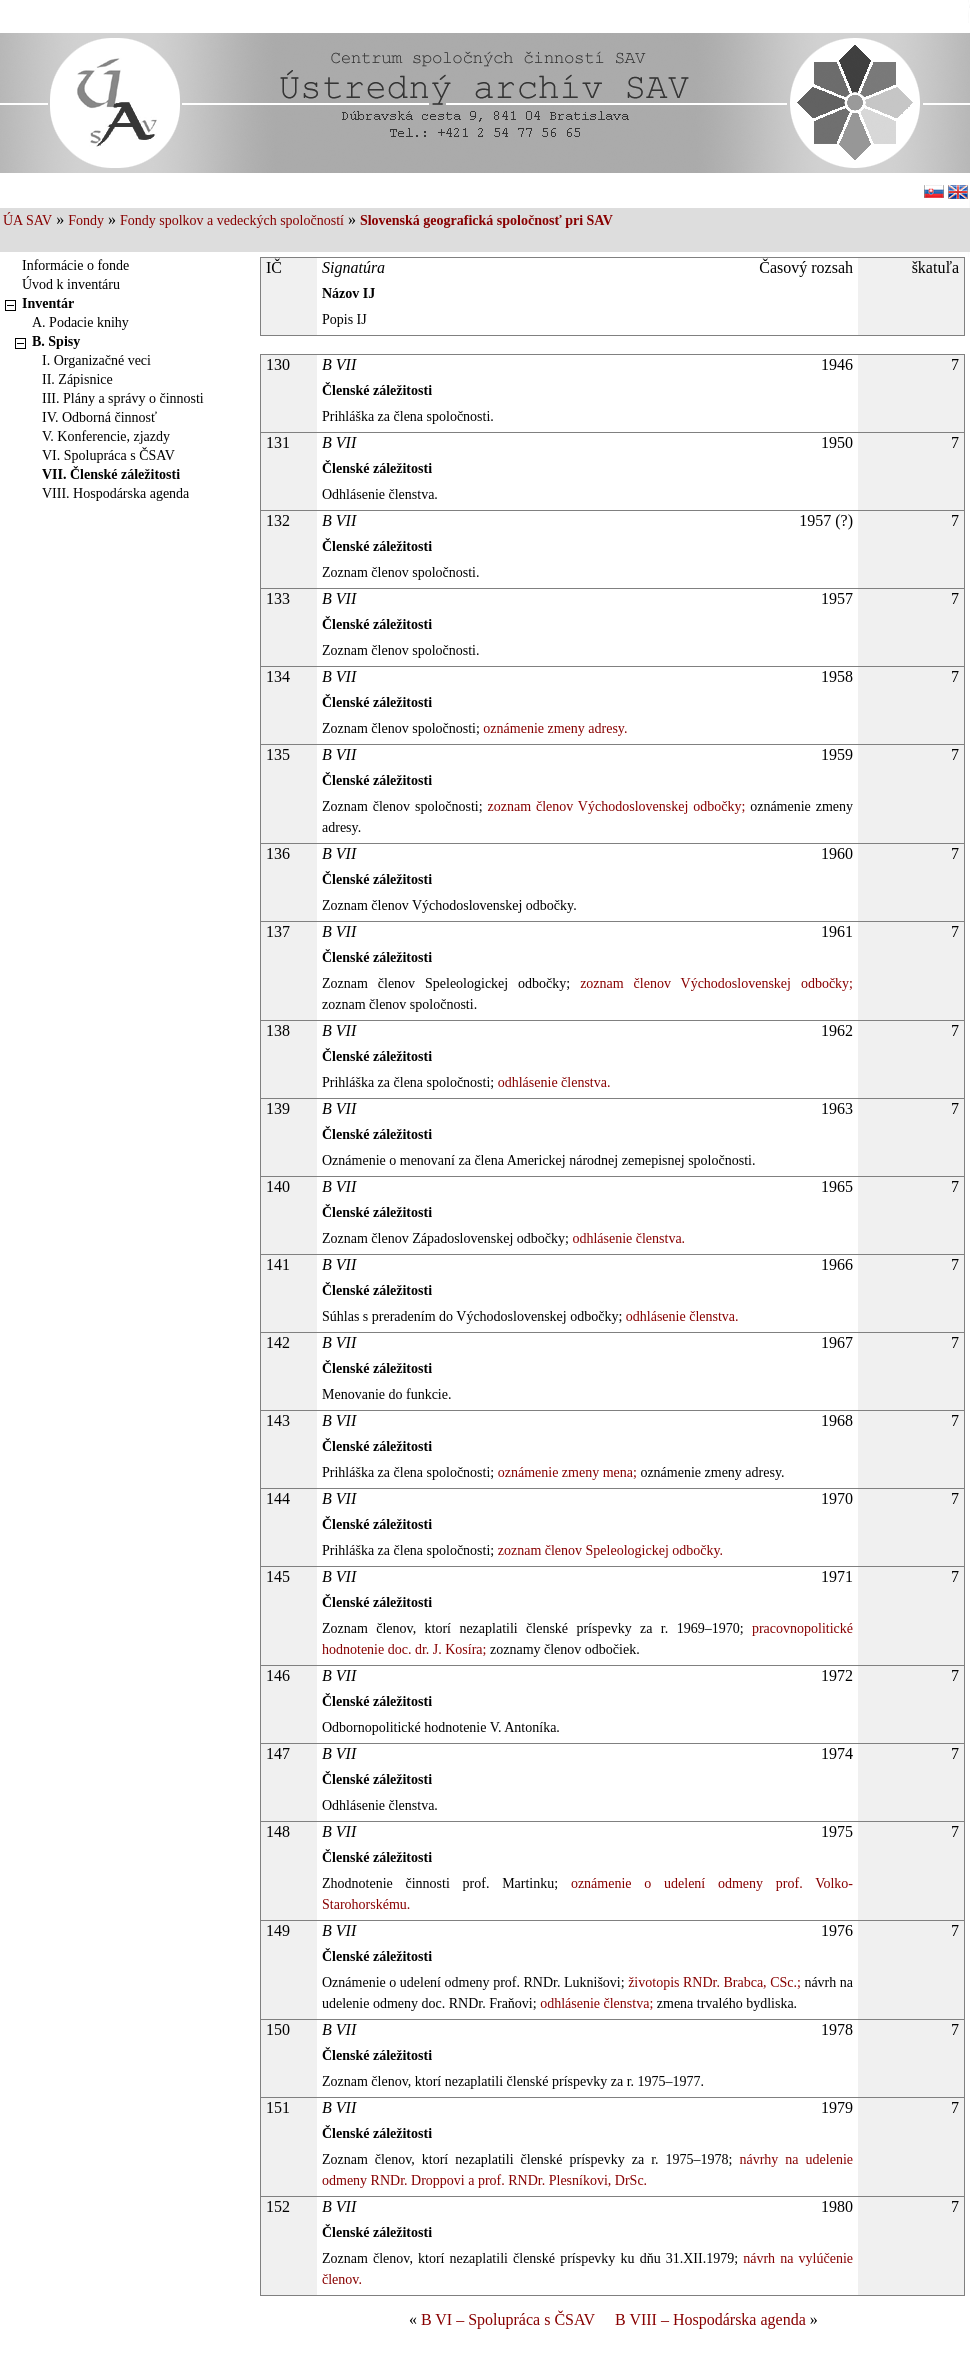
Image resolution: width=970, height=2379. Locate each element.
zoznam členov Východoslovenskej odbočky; (614, 806)
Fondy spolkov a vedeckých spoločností (232, 220)
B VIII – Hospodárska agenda (710, 2319)
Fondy (86, 220)
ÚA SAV (27, 220)
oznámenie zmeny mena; (565, 1472)
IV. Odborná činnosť (99, 417)
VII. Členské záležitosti (111, 474)
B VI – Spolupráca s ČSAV (508, 2319)
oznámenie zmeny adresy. (554, 728)
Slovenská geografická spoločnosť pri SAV (486, 220)
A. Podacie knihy (80, 322)
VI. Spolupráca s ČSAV (108, 455)
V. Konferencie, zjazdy (106, 436)
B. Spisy (56, 341)
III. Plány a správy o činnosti (123, 398)
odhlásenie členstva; (595, 2003)
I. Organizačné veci (96, 360)
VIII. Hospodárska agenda (115, 493)
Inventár (48, 303)
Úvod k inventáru (71, 284)
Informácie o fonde (75, 265)
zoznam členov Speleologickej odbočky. (608, 1550)
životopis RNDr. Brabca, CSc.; (713, 1982)
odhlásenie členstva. (552, 1082)
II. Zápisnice (77, 379)
